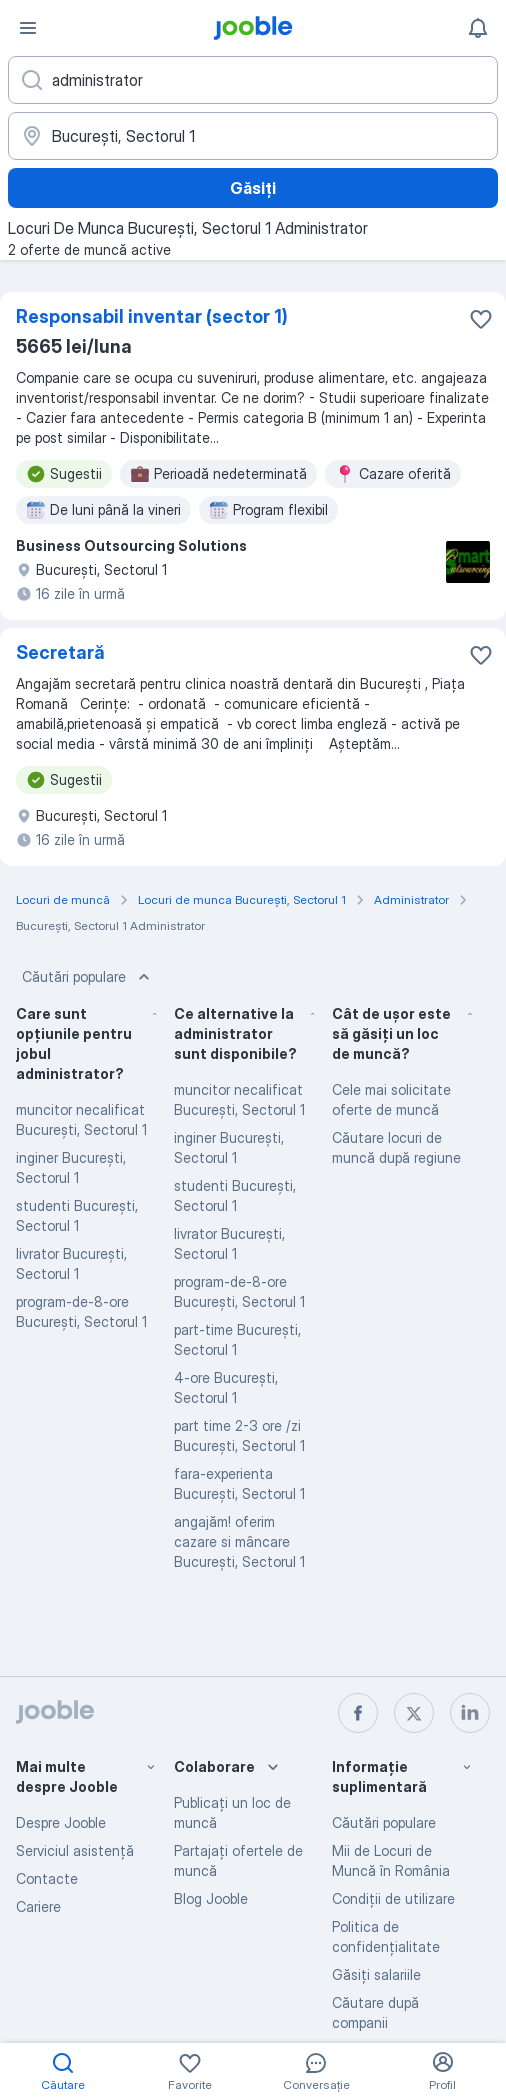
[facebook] (358, 1713)
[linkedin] (470, 1713)
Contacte (47, 1878)
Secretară (60, 652)
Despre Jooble (61, 1822)
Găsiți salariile (376, 1974)
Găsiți (253, 188)
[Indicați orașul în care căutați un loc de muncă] (253, 136)
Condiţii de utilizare (393, 1898)
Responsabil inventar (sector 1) (152, 316)
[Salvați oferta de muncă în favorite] (481, 319)
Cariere (38, 1906)
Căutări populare (88, 977)
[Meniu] (28, 28)
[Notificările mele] (478, 28)
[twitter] (414, 1713)
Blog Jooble (211, 1898)
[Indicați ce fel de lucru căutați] (253, 80)
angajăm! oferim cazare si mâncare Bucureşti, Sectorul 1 (239, 1541)
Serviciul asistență (75, 1850)
